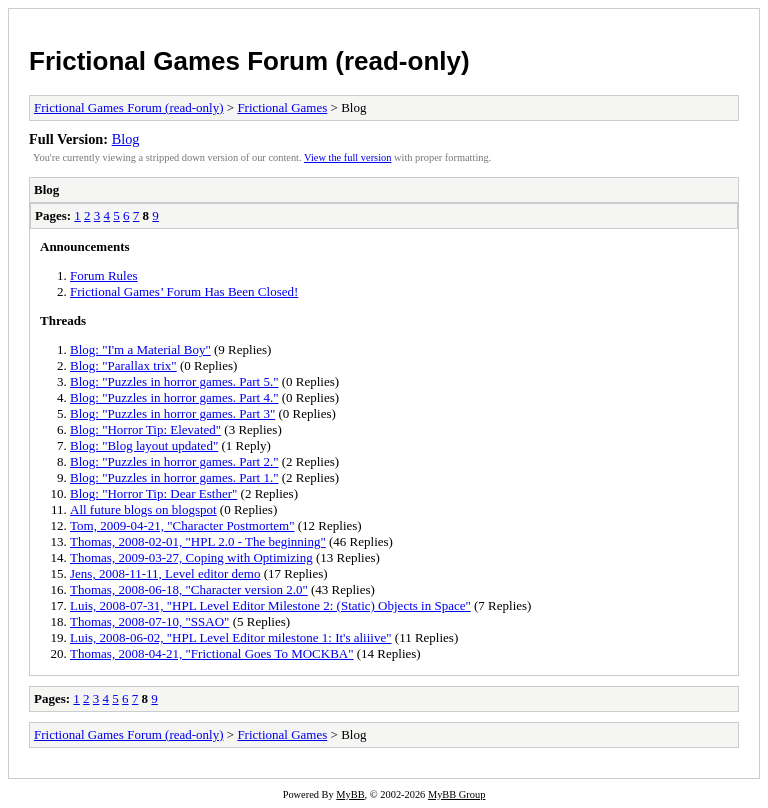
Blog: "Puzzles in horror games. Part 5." (174, 381)
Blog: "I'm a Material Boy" (140, 349)
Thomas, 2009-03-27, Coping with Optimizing (191, 557)
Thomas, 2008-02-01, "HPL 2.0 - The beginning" (198, 541)
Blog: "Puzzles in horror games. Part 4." (174, 397)
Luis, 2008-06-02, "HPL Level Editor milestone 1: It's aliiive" (231, 637)
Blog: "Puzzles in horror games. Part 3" (172, 413)
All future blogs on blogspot (143, 509)
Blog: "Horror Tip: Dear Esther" (153, 493)
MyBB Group (456, 794)
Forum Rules (104, 275)
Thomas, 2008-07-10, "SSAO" (149, 621)
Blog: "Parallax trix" (123, 365)
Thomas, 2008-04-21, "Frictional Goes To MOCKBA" (212, 653)
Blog (126, 139)
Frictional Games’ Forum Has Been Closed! (184, 291)
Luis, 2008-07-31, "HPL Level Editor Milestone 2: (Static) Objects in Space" (270, 605)
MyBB (350, 794)
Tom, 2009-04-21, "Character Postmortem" (182, 525)
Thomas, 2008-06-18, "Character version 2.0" (189, 589)
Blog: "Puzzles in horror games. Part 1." (174, 477)
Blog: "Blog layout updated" (144, 445)
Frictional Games (282, 107)
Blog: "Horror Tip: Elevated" (145, 429)
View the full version (347, 157)
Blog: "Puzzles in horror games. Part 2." (174, 461)
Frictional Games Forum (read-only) (249, 61)
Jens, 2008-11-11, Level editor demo (165, 573)
